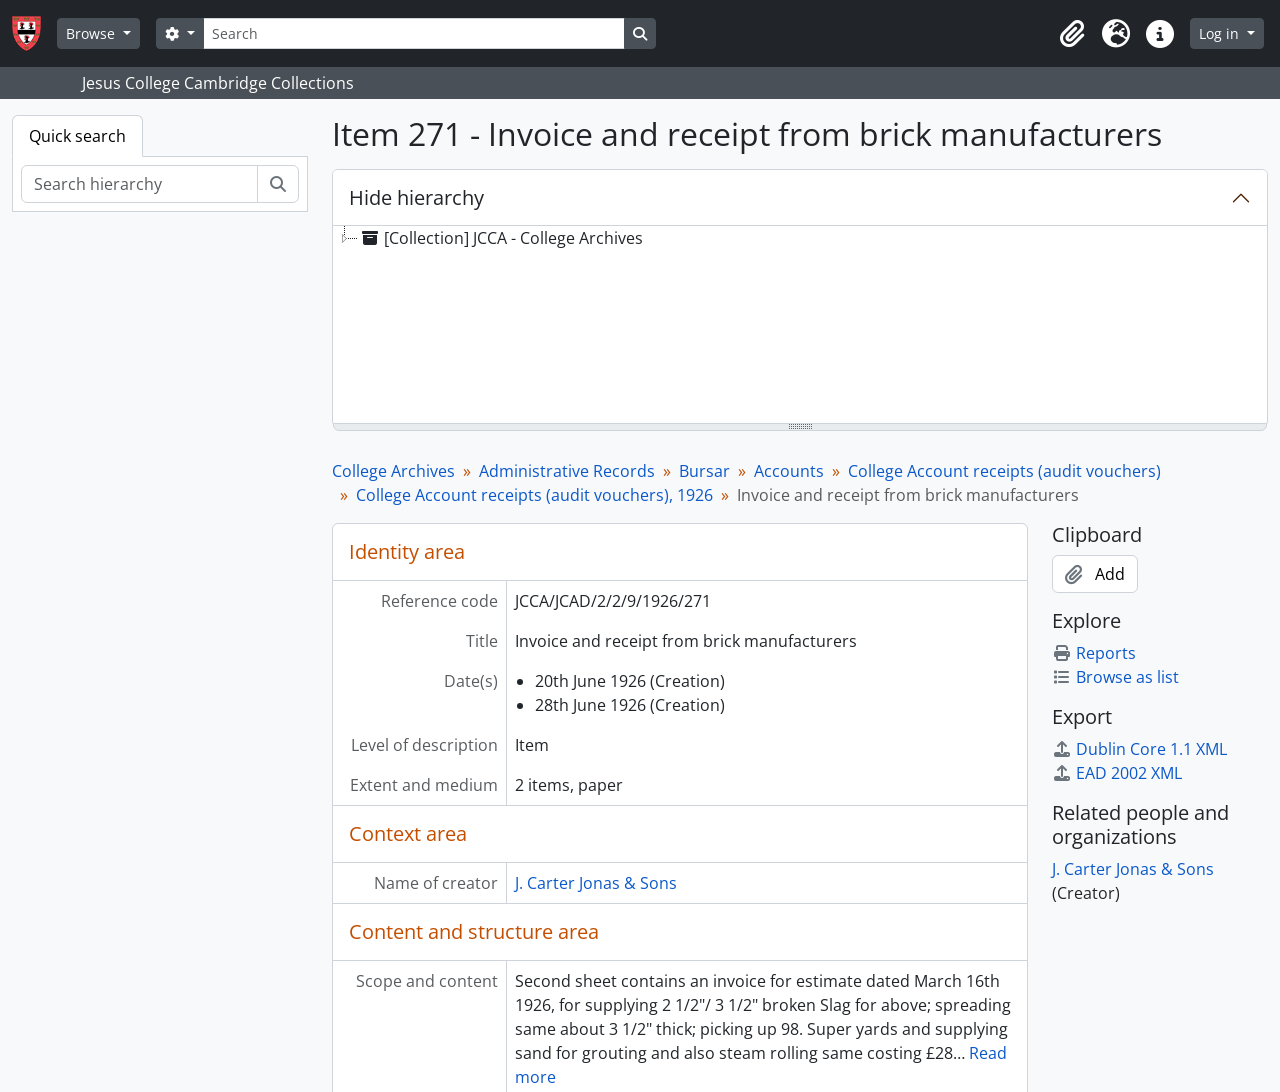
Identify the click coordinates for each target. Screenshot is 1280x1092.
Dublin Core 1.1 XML (1139, 749)
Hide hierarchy (416, 197)
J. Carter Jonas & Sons (596, 883)
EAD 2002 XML (1117, 773)
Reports (1094, 653)
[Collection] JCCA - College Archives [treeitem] (500, 238)
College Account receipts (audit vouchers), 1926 (534, 495)
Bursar (704, 471)
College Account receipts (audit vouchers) (1004, 471)
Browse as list (1115, 677)
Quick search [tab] (77, 136)
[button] (1072, 34)
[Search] (414, 33)
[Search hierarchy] (139, 184)
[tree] (800, 326)
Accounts (789, 471)
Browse (92, 33)
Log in (1221, 33)
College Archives (393, 471)
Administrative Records (567, 471)
